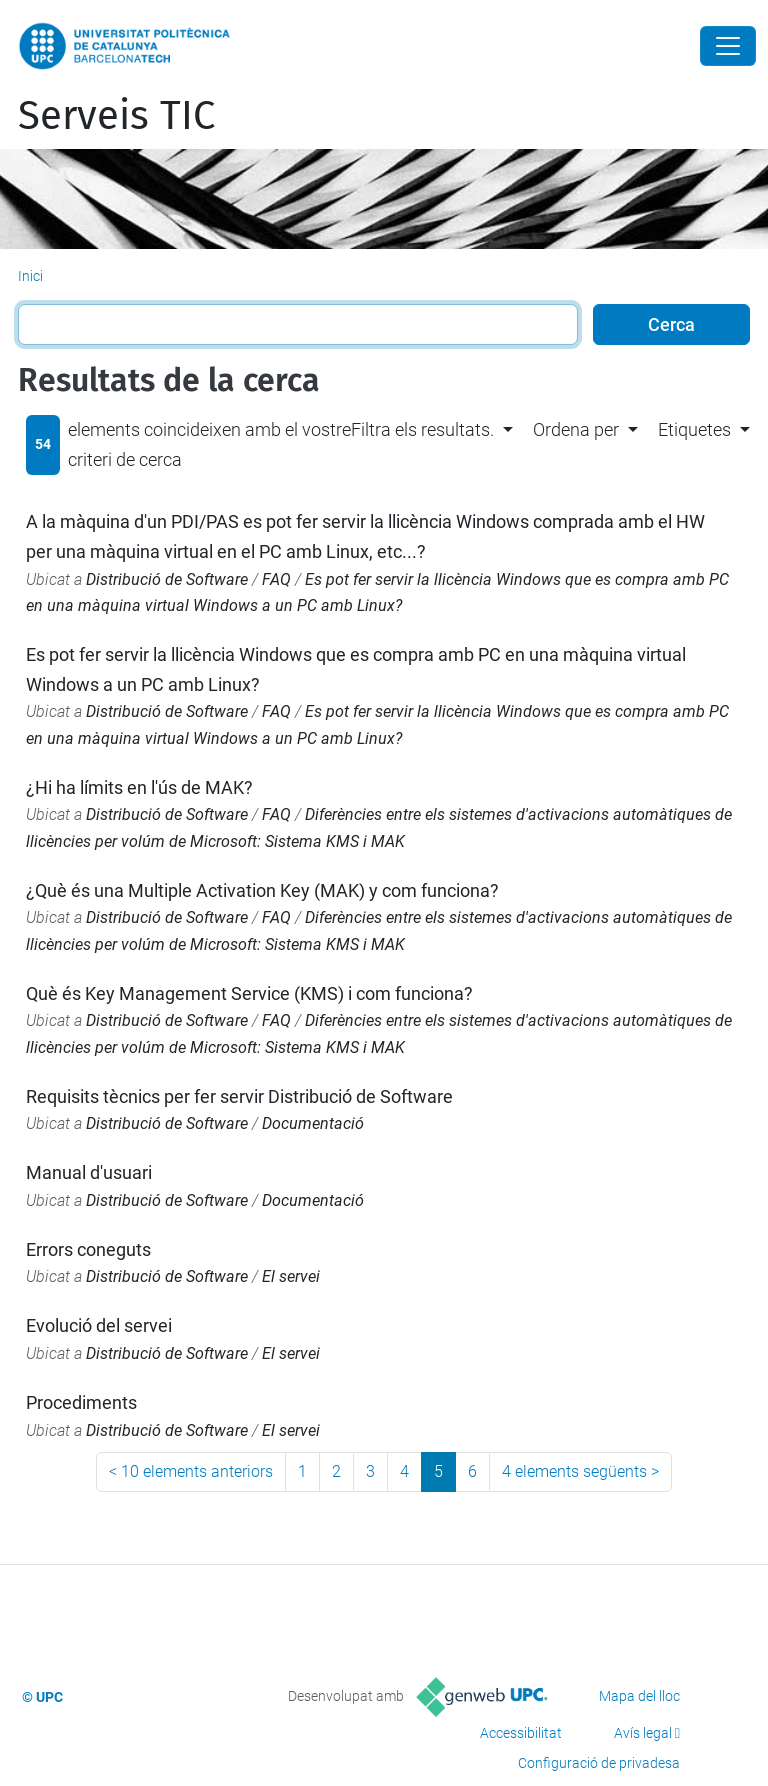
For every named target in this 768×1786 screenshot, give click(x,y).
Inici (30, 276)
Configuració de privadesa (599, 1763)
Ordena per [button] (576, 429)
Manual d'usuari (89, 1172)
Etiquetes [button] (694, 429)
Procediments (81, 1402)
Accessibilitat (521, 1733)
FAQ (276, 579)
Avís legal (643, 1733)
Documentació (313, 1123)
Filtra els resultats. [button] (422, 429)
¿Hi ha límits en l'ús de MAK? (139, 787)
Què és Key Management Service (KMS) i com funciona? (249, 993)
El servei (291, 1276)
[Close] (728, 46)
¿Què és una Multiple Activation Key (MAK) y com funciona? (262, 890)
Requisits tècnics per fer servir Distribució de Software (239, 1096)
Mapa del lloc (639, 1696)
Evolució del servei (99, 1325)
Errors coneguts (88, 1249)
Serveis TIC (116, 116)
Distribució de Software (167, 579)
